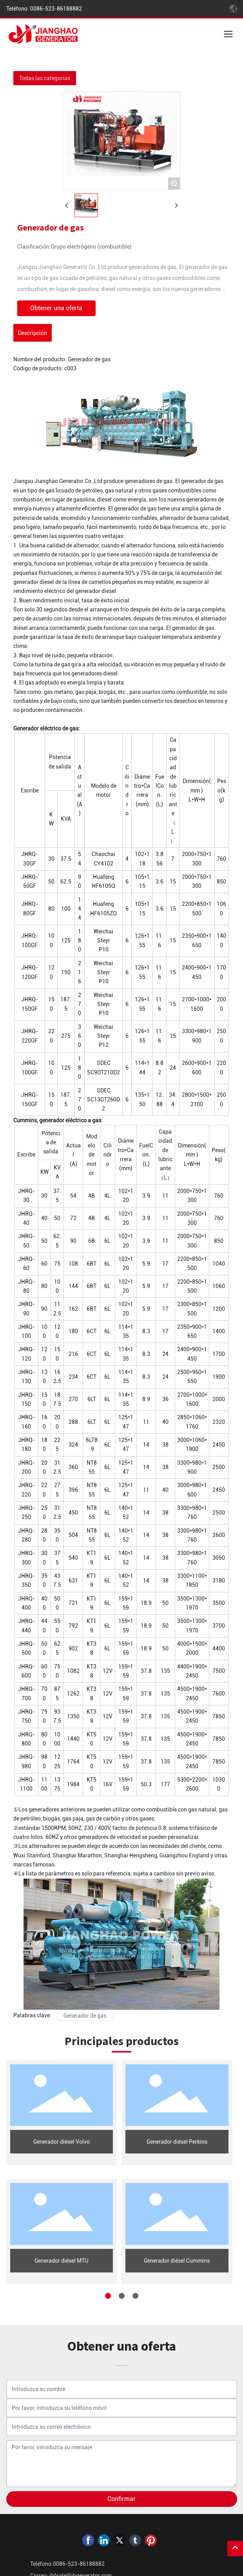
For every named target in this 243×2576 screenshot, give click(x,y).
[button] (108, 2296)
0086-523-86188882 (55, 8)
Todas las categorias (44, 78)
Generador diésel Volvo (61, 2142)
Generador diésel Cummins (177, 2261)
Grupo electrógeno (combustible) (91, 246)
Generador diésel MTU (61, 2261)
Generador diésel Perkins (177, 2142)
